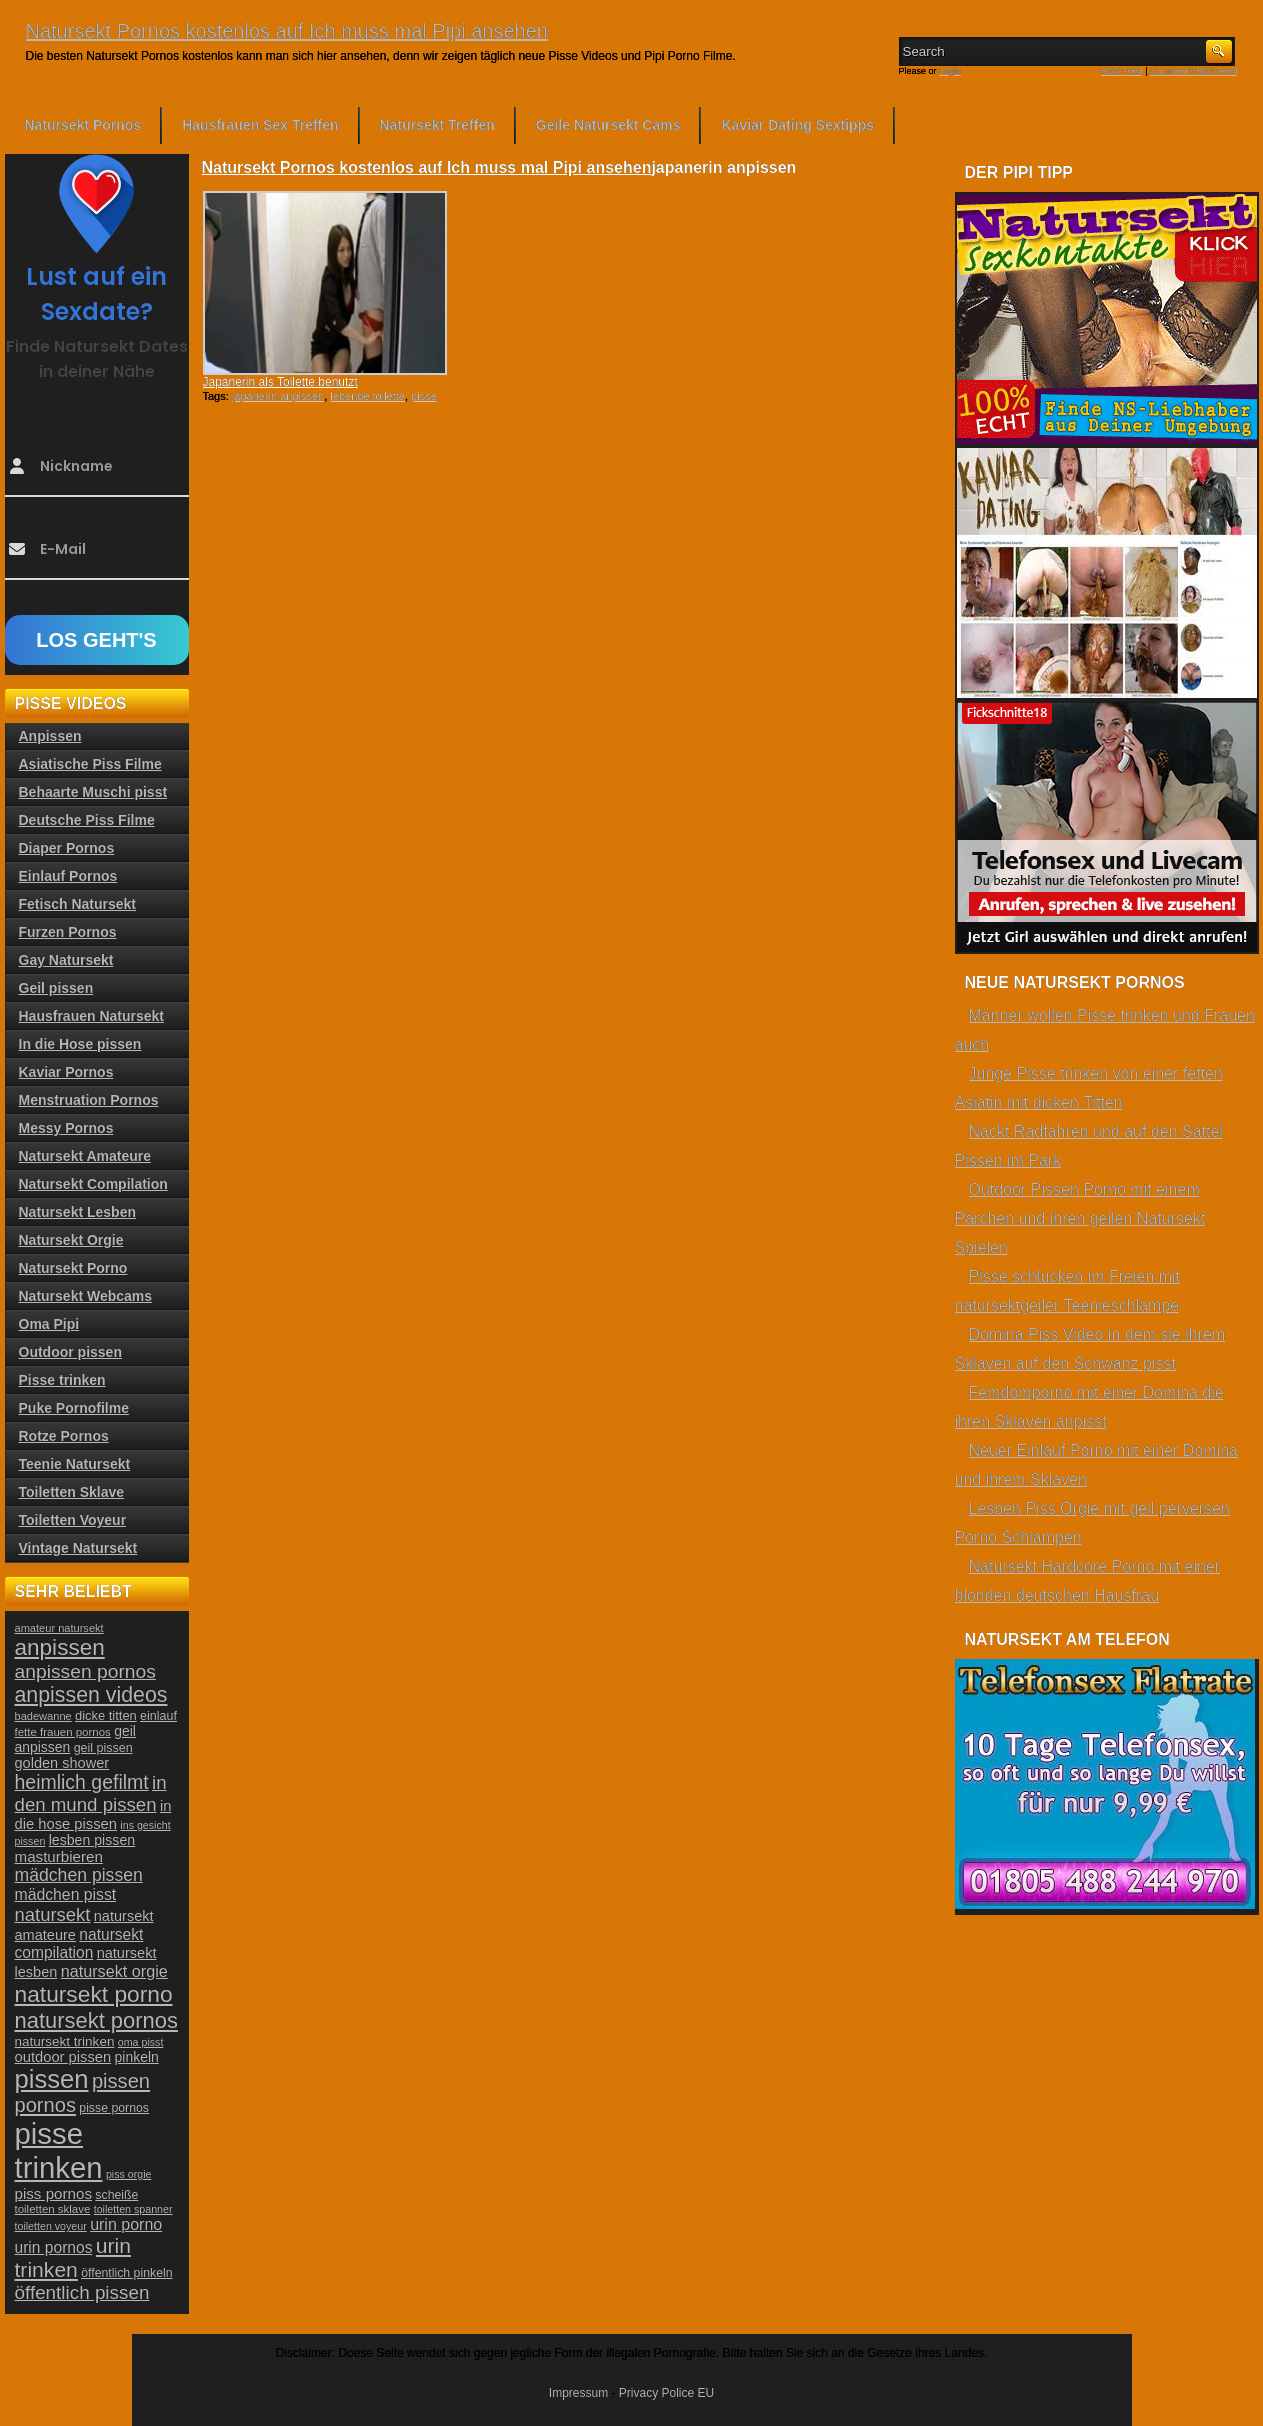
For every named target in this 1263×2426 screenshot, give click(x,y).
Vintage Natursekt (78, 1548)
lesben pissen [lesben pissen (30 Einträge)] (92, 1840)
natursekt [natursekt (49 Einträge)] (53, 1914)
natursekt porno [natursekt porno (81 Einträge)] (94, 1994)
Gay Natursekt (66, 960)
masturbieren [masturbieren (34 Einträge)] (59, 1856)
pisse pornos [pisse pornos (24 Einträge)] (114, 2108)
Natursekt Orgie (71, 1240)
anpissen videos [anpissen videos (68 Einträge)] (91, 1695)
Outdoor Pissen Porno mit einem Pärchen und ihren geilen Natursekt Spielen (1080, 1218)
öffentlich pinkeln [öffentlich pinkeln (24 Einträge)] (126, 2273)
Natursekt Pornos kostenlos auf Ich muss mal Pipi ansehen (287, 31)
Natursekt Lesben (77, 1212)
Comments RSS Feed (1194, 71)
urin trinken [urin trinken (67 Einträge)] (73, 2257)
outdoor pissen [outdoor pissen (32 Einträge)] (63, 2057)
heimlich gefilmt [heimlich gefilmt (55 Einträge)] (82, 1782)
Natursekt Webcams (86, 1296)
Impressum (578, 2393)
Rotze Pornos (64, 1436)
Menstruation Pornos (89, 1100)
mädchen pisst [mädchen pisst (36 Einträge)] (66, 1894)
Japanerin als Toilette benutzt (280, 382)
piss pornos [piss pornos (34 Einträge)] (54, 2193)
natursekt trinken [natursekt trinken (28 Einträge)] (65, 2041)
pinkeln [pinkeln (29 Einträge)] (137, 2057)
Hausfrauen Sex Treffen (260, 125)
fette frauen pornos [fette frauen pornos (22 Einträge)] (63, 1732)
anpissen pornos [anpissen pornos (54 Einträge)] (85, 1671)
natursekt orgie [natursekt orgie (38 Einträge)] (114, 1971)
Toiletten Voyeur (73, 1520)
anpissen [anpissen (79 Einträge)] (60, 1647)
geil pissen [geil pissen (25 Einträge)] (103, 1748)
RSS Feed (1122, 71)
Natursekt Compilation (93, 1184)
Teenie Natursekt (75, 1464)
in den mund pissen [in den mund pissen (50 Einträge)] (91, 1793)
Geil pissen (56, 988)
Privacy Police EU (666, 2393)
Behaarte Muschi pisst (93, 792)
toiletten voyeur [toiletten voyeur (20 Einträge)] (51, 2226)
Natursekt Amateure (85, 1156)
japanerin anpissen (278, 396)
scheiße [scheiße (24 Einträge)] (116, 2195)
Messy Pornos (66, 1128)
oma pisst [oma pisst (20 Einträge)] (141, 2042)
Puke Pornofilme (74, 1408)
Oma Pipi (49, 1324)
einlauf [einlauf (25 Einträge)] (158, 1716)
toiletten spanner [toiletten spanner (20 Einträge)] (133, 2209)
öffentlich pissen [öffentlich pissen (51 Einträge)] (82, 2292)
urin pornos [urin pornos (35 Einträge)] (54, 2247)
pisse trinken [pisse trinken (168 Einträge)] (59, 2150)
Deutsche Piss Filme (87, 820)
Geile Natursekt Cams (608, 125)
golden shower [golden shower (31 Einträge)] (62, 1763)
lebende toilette (367, 396)
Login (950, 71)
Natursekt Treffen (437, 125)
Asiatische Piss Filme (90, 764)
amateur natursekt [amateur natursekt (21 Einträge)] (59, 1628)
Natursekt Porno (73, 1268)
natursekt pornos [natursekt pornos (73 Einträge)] (96, 2020)
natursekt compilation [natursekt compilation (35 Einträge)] (79, 1943)
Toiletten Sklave (72, 1492)
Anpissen (50, 736)
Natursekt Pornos (83, 125)
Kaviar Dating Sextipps (797, 125)
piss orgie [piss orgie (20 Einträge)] (129, 2174)
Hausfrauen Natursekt (92, 1016)
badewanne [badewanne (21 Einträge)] (43, 1716)
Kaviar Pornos (66, 1072)
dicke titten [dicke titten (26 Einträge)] (106, 1715)
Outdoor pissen (70, 1352)
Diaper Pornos (67, 848)
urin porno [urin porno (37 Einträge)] (126, 2224)
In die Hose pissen (80, 1044)
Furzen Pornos (68, 932)
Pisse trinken (62, 1380)
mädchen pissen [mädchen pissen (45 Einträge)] (79, 1875)
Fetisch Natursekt (77, 904)
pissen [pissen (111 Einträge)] (52, 2079)
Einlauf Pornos (68, 876)
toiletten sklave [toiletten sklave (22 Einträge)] (53, 2209)
